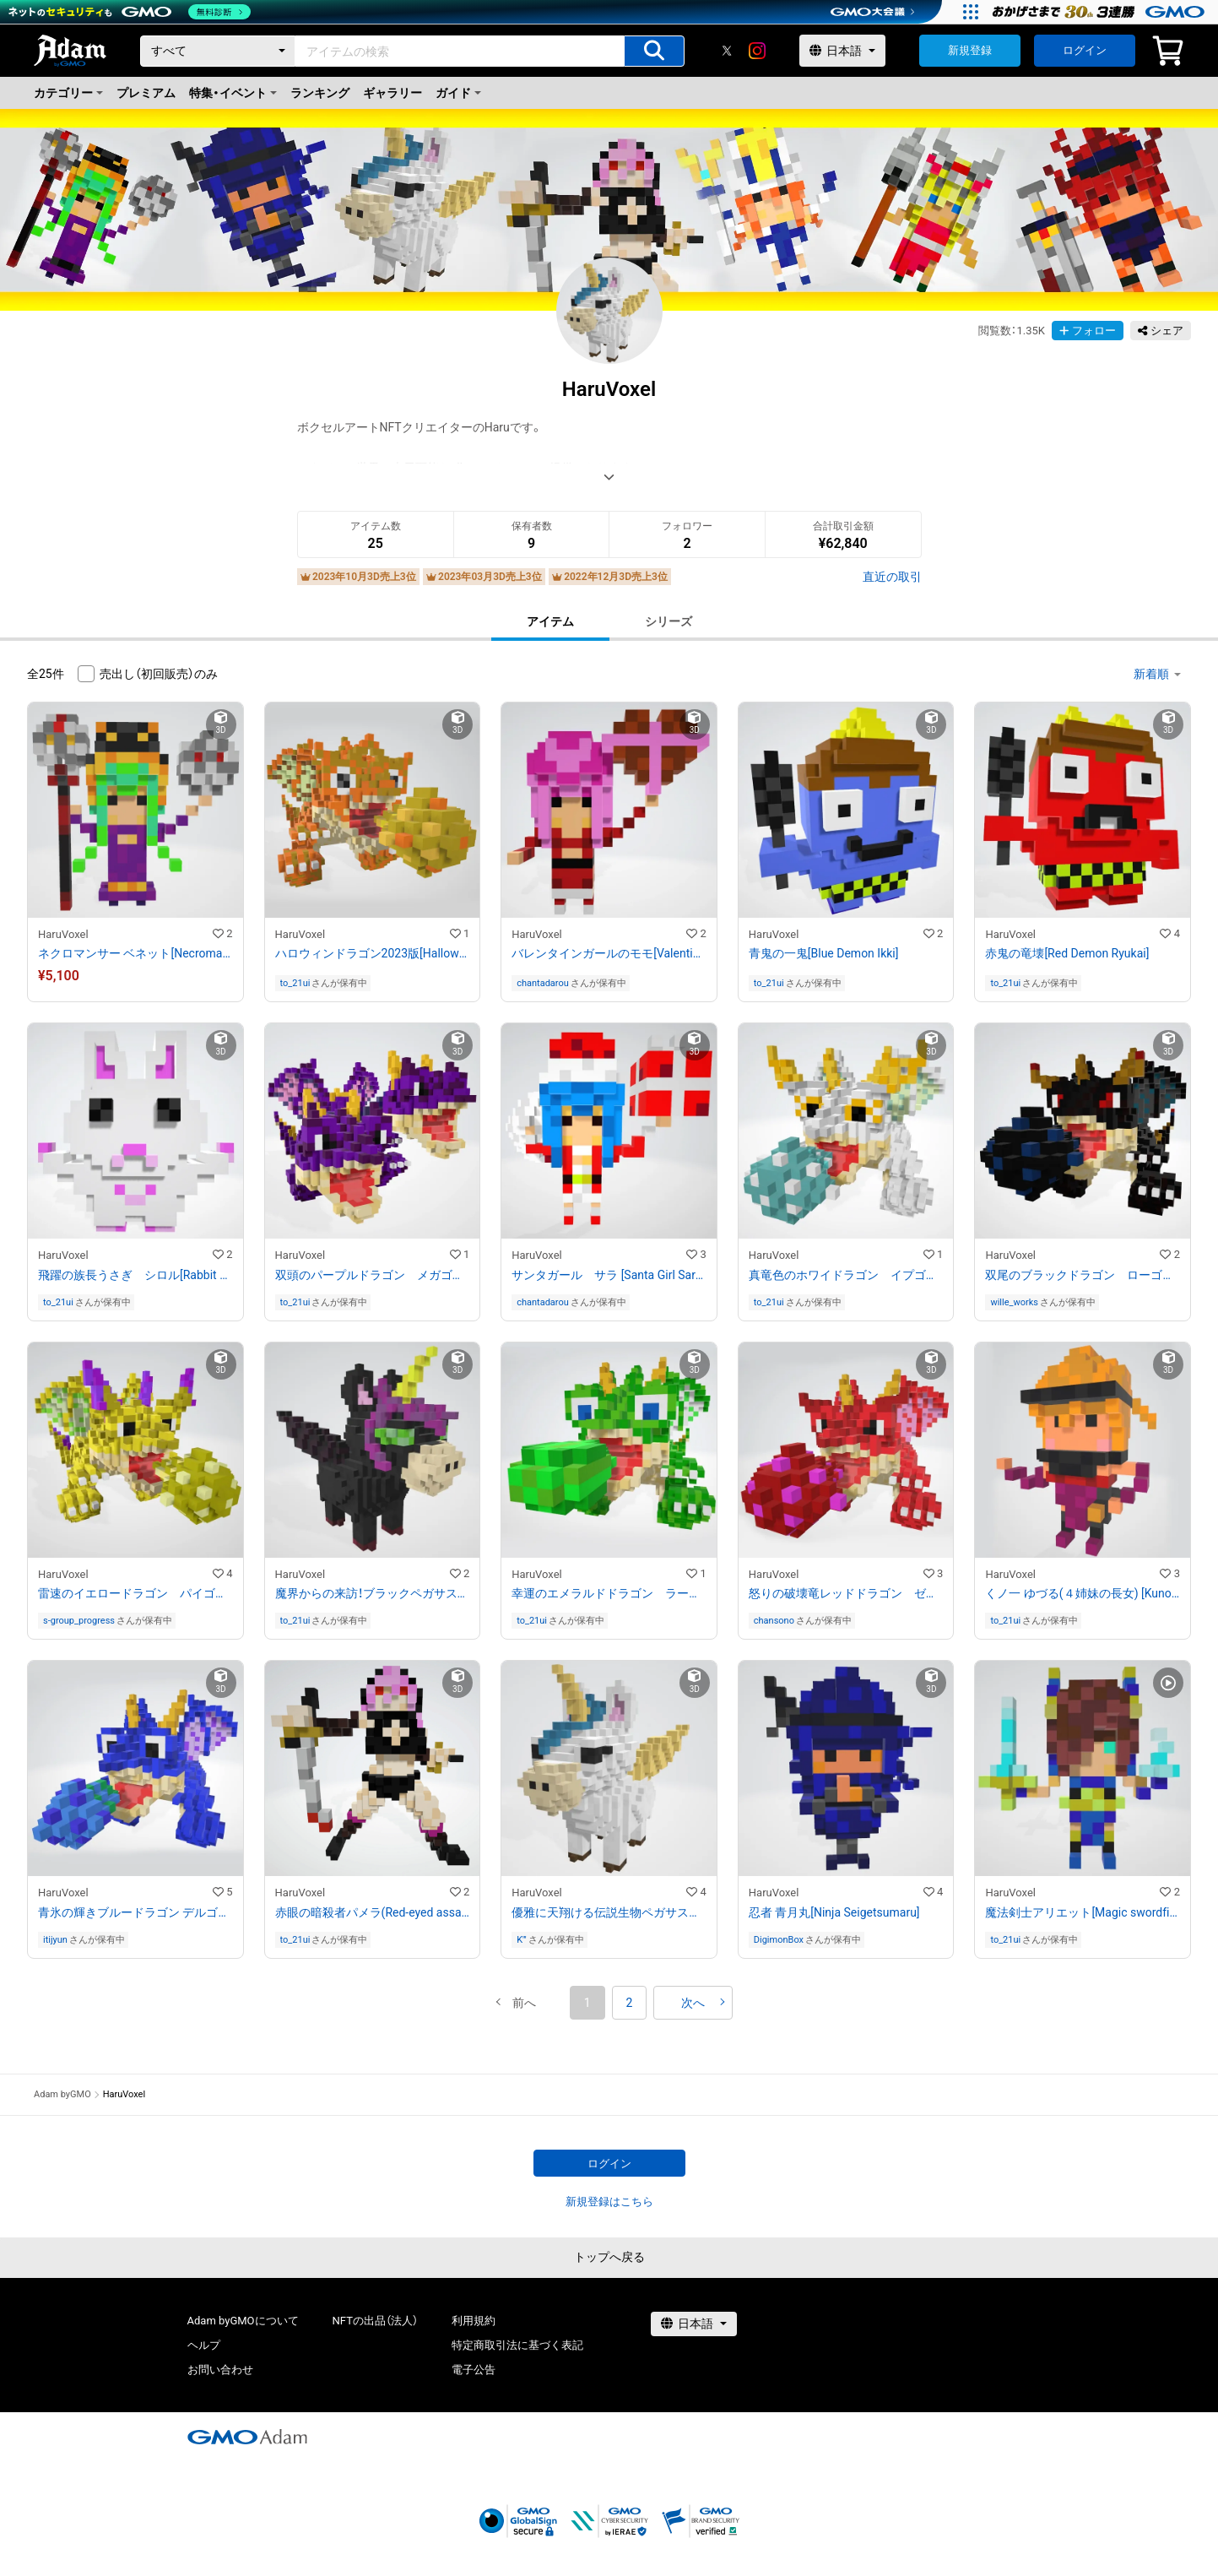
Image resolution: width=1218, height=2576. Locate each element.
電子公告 (473, 2369)
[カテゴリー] (217, 51)
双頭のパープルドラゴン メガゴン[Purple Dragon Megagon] (372, 1275)
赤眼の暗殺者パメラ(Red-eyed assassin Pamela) (372, 1912)
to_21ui (295, 983)
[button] (524, 2003)
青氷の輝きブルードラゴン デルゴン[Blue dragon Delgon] (135, 1912)
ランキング (319, 93)
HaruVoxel (63, 934)
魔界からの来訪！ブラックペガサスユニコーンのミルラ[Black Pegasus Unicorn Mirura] (372, 1593)
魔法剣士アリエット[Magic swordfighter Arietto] (1082, 1912)
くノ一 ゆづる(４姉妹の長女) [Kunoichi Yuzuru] (1082, 1593)
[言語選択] (842, 51)
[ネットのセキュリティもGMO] (129, 12)
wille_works (1014, 1302)
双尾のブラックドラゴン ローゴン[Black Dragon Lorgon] (1082, 1275)
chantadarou (543, 983)
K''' (522, 1939)
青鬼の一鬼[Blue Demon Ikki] (824, 953)
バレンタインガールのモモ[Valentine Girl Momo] (609, 953)
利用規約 (473, 2320)
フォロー (1087, 330)
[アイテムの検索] (654, 51)
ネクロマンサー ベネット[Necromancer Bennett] (135, 953)
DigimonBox (779, 1939)
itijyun (55, 1939)
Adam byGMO (62, 2094)
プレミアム (146, 93)
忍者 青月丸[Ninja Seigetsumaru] (834, 1912)
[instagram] (757, 50)
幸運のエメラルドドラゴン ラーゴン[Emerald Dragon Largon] (609, 1593)
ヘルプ (203, 2345)
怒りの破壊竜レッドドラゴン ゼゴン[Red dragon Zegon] (846, 1593)
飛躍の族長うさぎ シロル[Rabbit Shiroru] (135, 1275)
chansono (774, 1620)
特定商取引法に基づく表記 (517, 2345)
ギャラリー (392, 93)
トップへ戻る (609, 2257)
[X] (726, 50)
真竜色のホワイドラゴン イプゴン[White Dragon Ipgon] (846, 1275)
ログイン (1085, 50)
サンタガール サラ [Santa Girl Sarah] (609, 1275)
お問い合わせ (220, 2369)
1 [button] (587, 2002)
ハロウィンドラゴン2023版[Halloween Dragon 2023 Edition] (372, 953)
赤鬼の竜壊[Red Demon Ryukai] (1067, 953)
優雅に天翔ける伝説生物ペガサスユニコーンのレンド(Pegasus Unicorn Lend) (609, 1912)
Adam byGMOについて (243, 2320)
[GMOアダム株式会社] (247, 2436)
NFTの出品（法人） (375, 2320)
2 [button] (629, 2002)
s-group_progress (79, 1620)
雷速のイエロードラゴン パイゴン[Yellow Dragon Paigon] (135, 1593)
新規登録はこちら (609, 2201)
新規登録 (970, 50)
